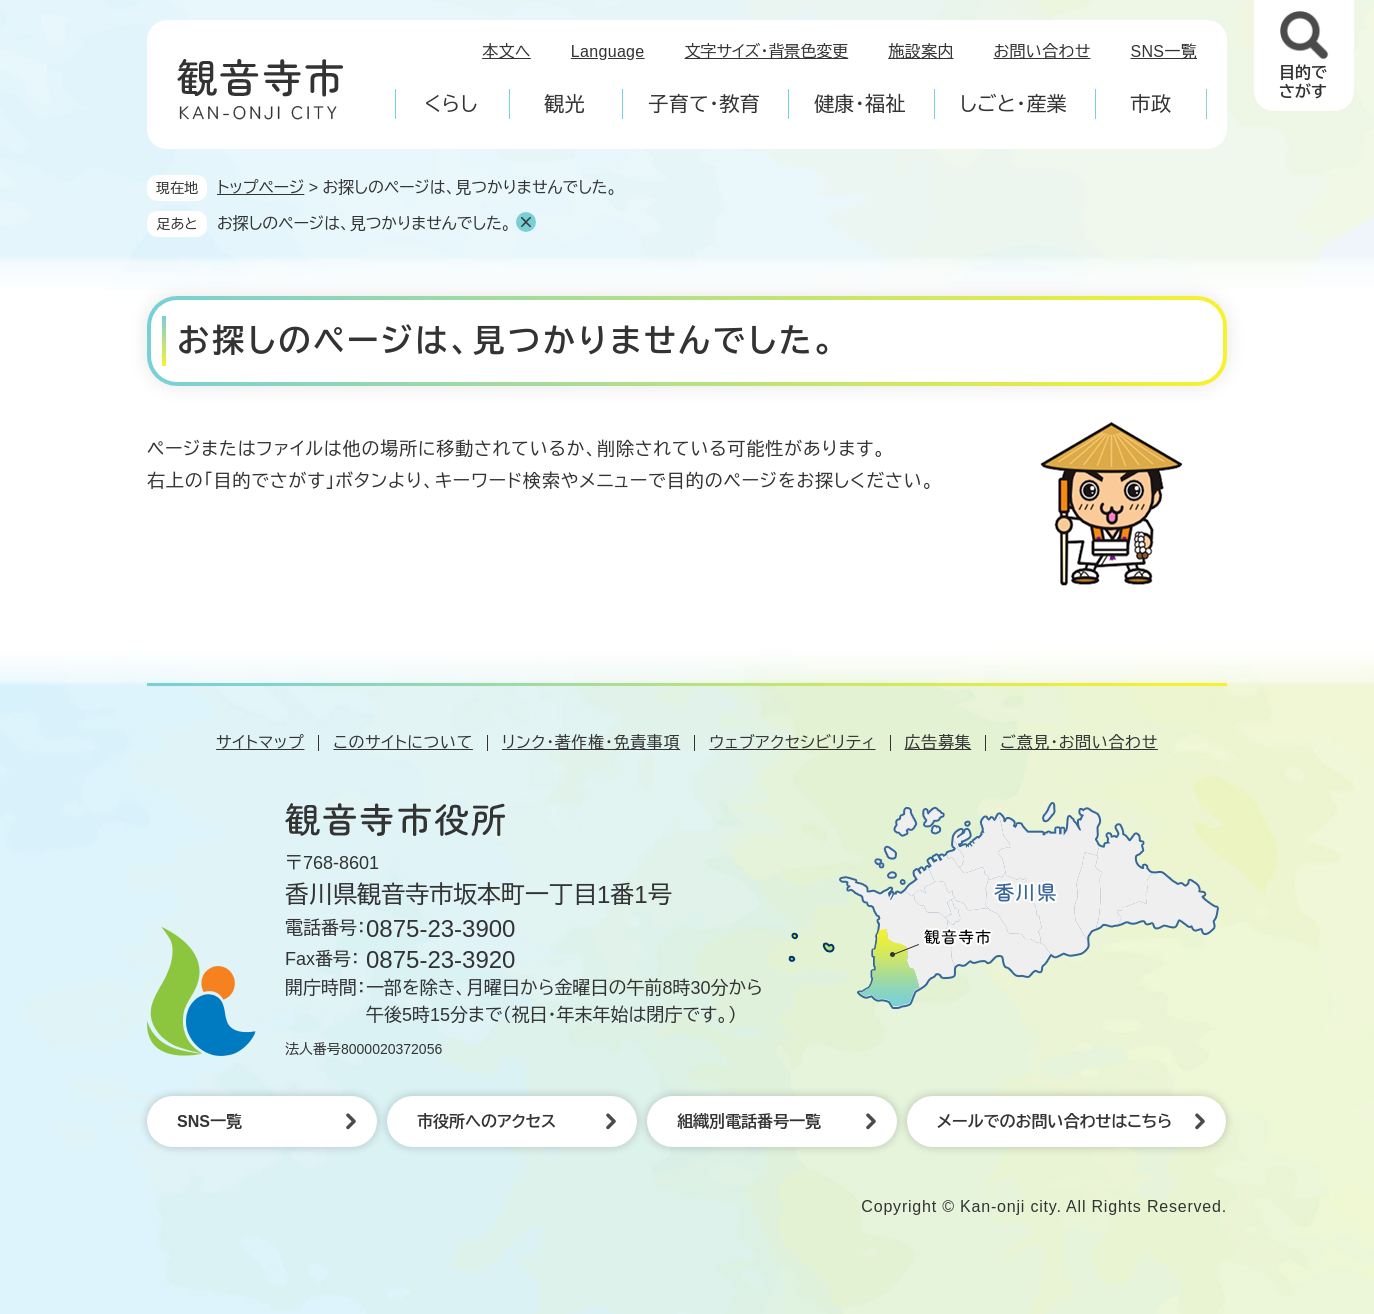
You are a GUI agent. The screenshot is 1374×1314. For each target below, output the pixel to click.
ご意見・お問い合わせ (1079, 742)
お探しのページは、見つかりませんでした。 (364, 223)
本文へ (506, 51)
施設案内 (920, 51)
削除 (526, 222)
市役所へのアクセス (486, 1121)
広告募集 (938, 742)
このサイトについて (402, 742)
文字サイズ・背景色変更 (767, 51)
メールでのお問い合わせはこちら (1054, 1121)
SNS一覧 (1164, 51)
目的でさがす (1303, 82)
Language (608, 51)
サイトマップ (260, 742)
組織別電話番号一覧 (749, 1121)
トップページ (260, 187)
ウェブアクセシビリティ (792, 742)
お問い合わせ (1042, 51)
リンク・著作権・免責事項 (591, 742)
